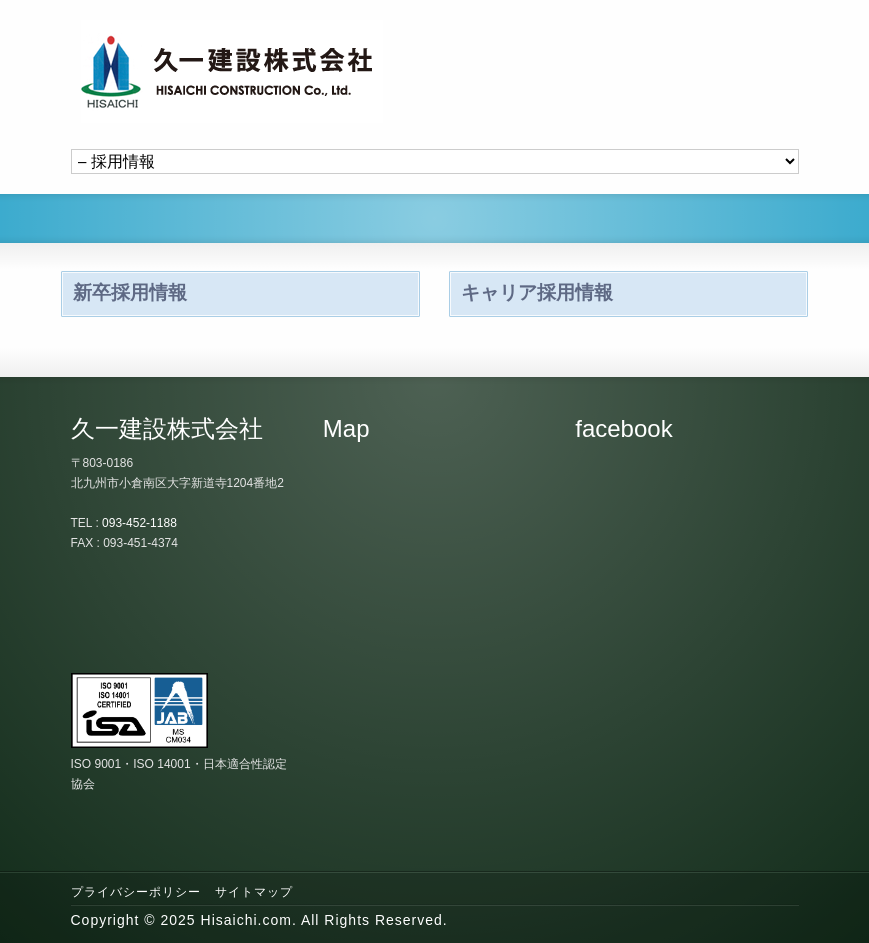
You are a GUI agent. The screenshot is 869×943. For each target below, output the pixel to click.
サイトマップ (254, 892)
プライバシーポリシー (136, 892)
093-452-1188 (139, 523)
